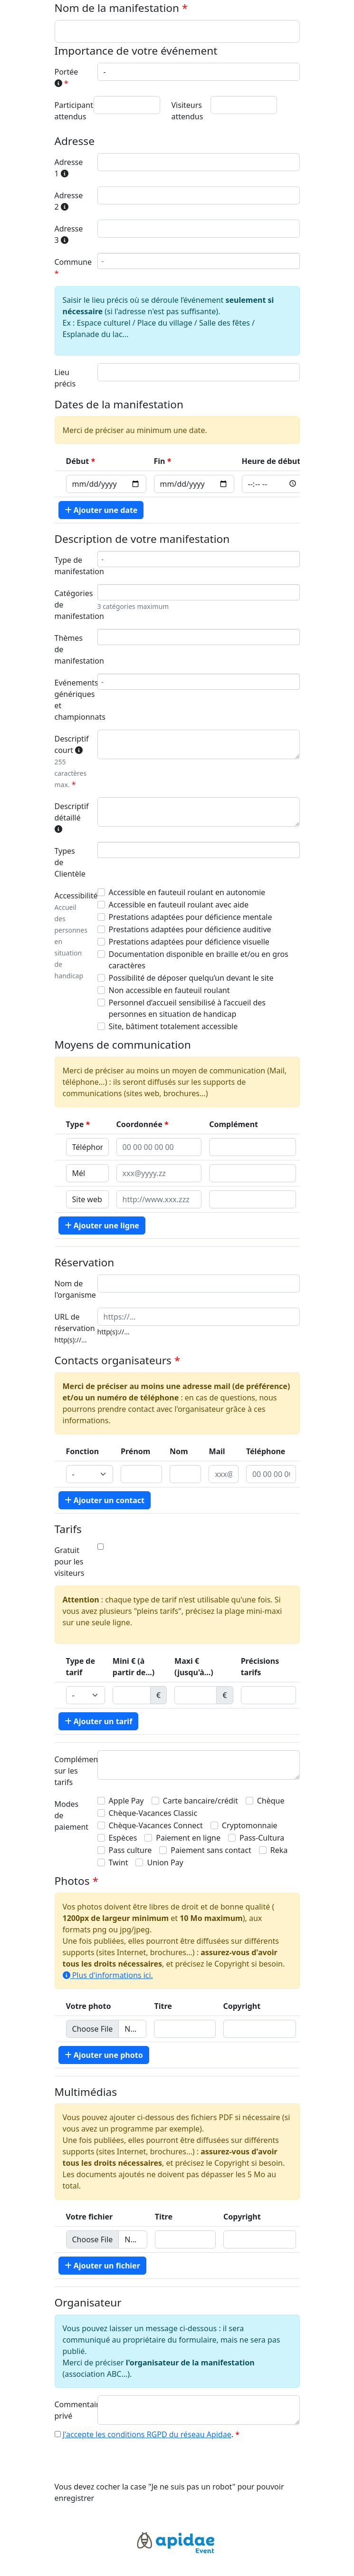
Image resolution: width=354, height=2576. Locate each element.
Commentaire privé (73, 2410)
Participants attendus (71, 111)
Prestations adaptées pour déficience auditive (190, 929)
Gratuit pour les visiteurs (70, 1561)
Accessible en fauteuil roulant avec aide (179, 904)
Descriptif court (72, 761)
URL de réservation (73, 1328)
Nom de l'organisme (73, 1289)
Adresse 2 (69, 201)
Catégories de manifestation (73, 604)
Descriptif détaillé (72, 817)
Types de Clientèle (70, 862)
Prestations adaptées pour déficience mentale (190, 917)
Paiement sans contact (211, 1850)
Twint (118, 1862)
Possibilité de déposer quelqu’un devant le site (191, 978)
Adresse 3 (69, 234)
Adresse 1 (69, 168)
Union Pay (165, 1862)
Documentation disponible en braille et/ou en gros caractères (198, 960)
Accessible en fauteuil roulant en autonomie (187, 892)
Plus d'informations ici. (108, 1975)
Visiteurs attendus (187, 111)
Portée (66, 77)
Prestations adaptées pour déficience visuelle (189, 941)
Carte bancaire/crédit (200, 1800)
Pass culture (130, 1850)
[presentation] (127, 2462)
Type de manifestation (73, 566)
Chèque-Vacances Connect (156, 1825)
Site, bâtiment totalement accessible (173, 1026)
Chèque (271, 1800)
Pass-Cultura (261, 1838)
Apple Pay (126, 1800)
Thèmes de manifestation (73, 649)
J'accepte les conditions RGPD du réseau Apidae (147, 2434)
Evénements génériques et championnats (73, 699)
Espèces (123, 1838)
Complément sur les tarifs (73, 1770)
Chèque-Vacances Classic (153, 1813)
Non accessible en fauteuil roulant (169, 990)
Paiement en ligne (188, 1838)
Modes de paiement (72, 1815)
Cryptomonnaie (249, 1825)
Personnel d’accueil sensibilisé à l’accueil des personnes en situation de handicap (187, 1008)
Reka (279, 1850)
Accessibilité (73, 935)
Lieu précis (65, 378)
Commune (73, 262)
